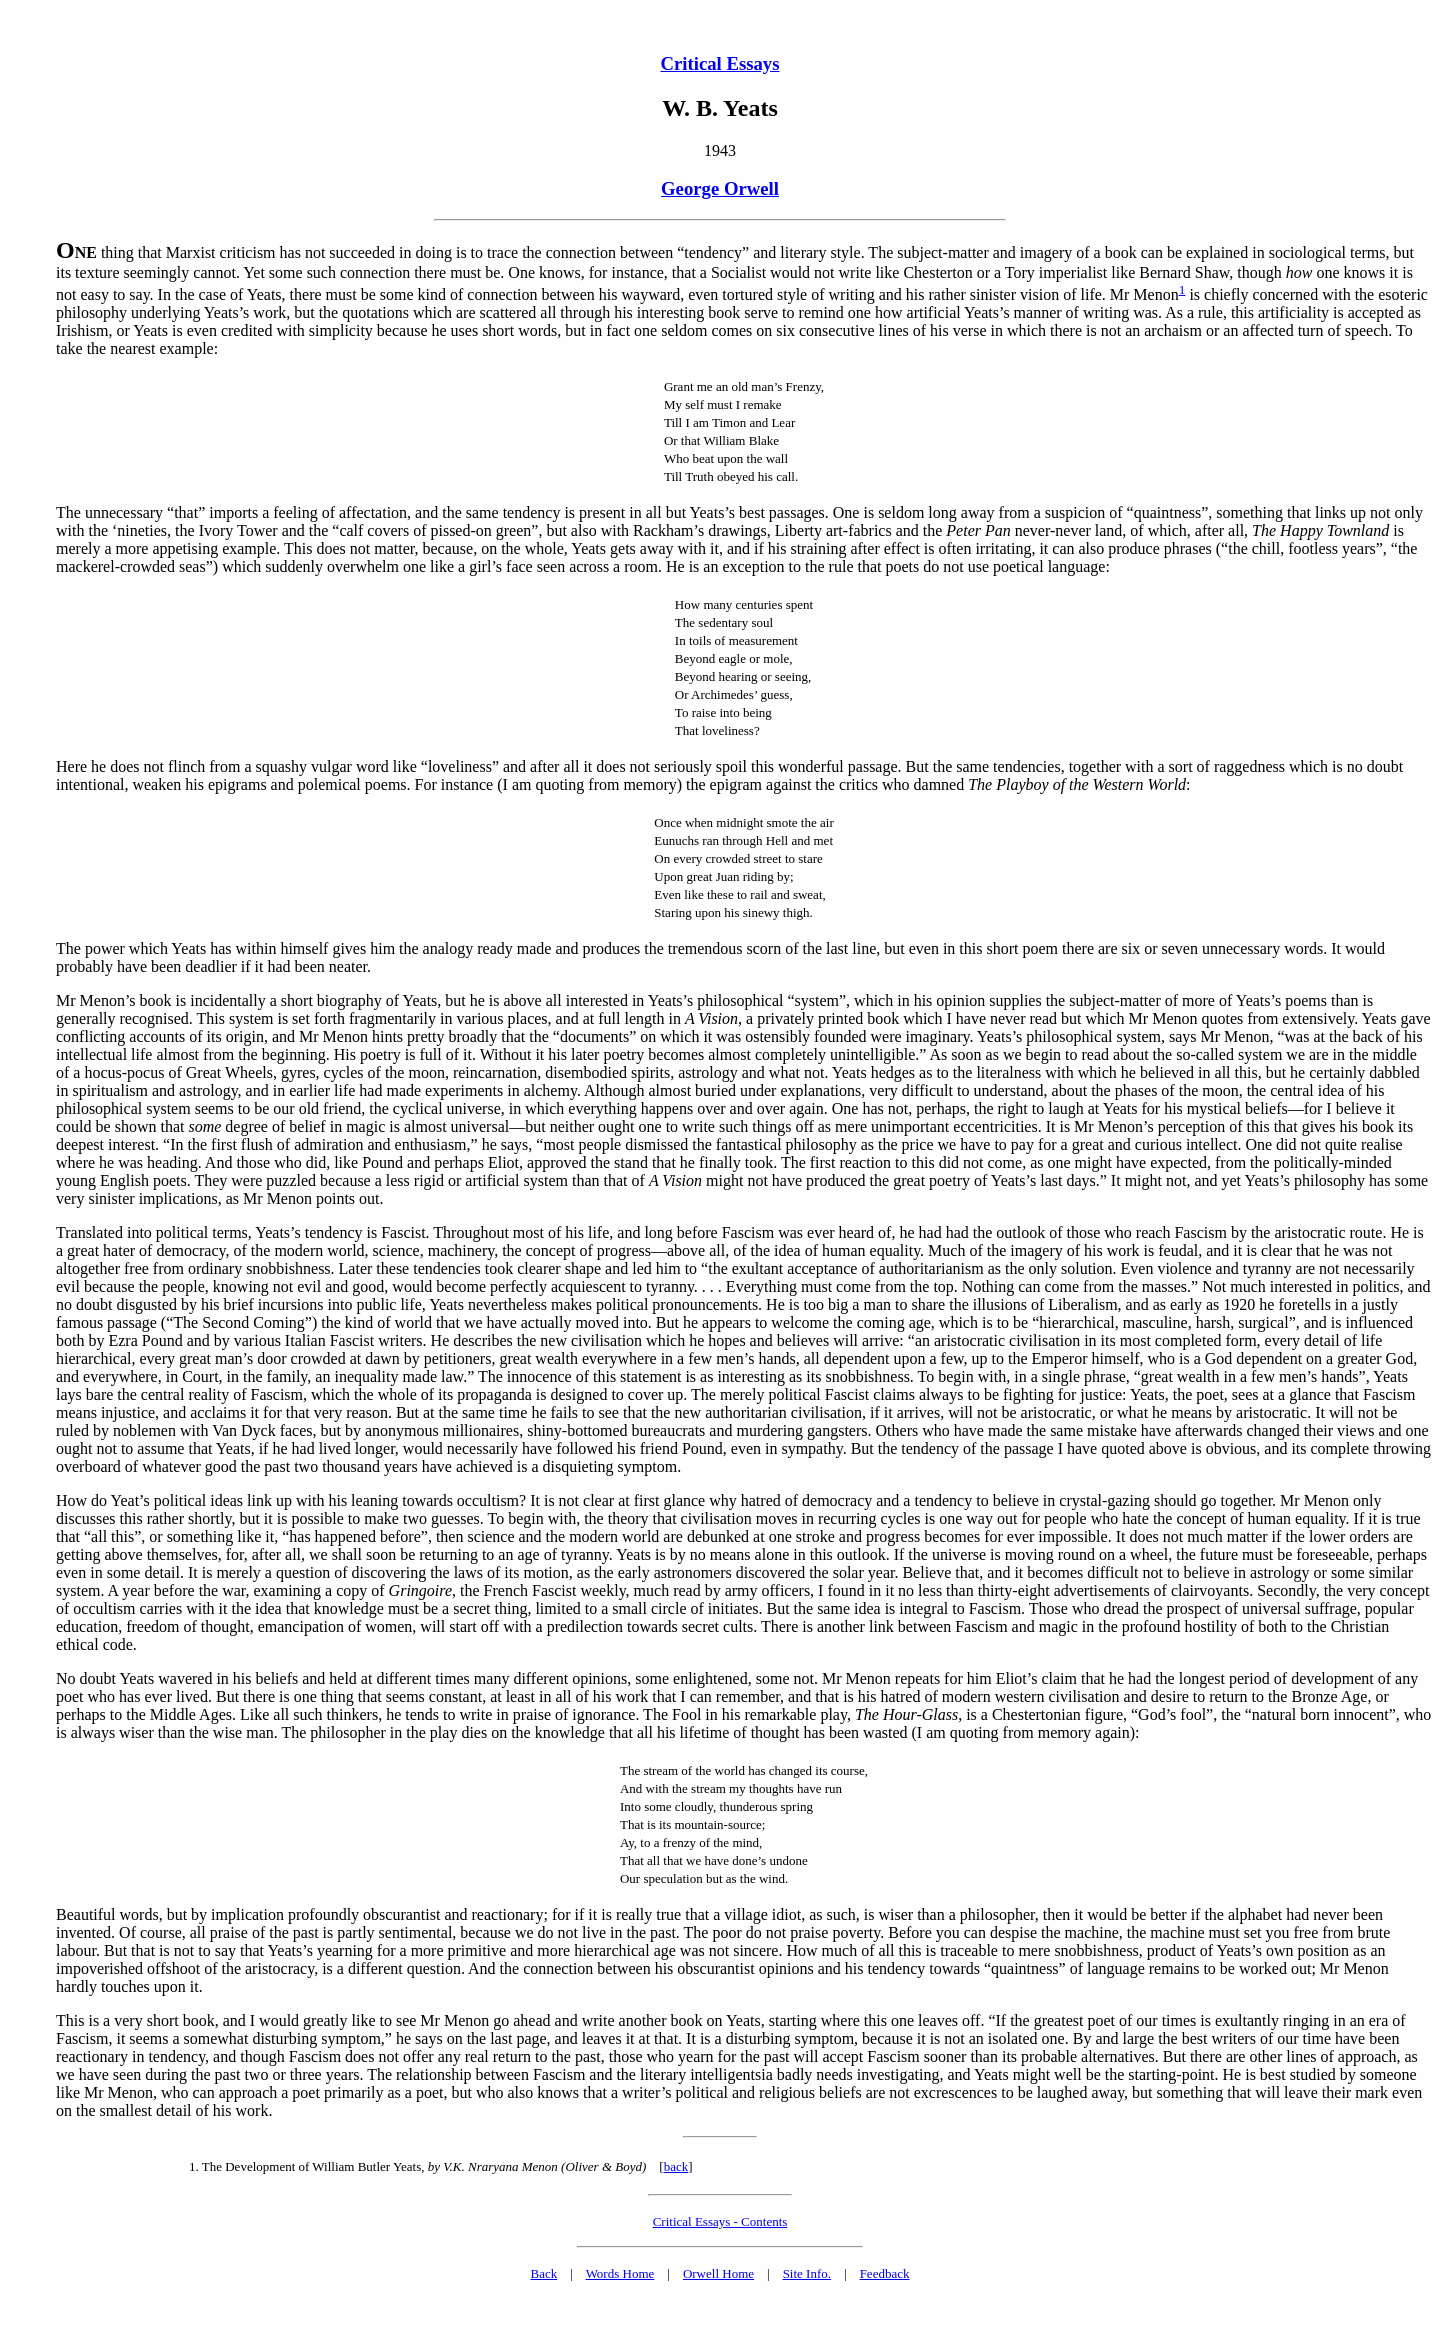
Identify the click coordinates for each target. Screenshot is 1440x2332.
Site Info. (807, 2273)
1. (194, 2166)
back (676, 2166)
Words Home (620, 2273)
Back (544, 2273)
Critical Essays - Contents (720, 2221)
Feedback (885, 2273)
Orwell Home (718, 2273)
